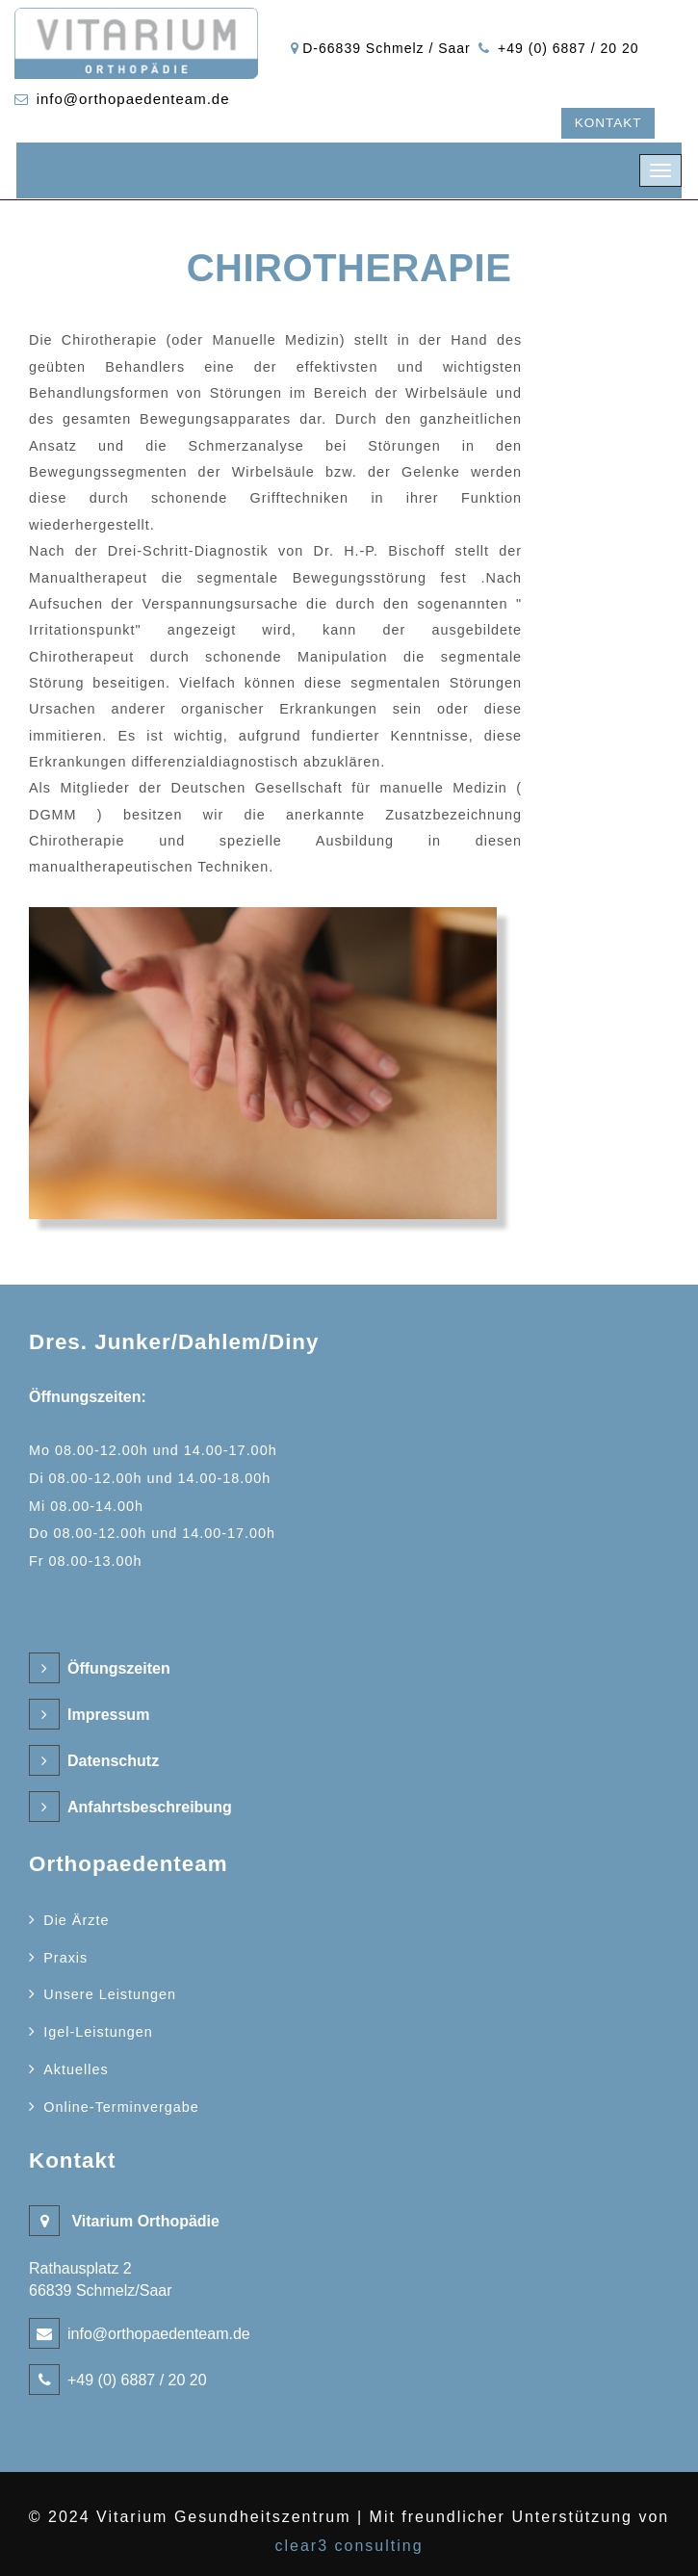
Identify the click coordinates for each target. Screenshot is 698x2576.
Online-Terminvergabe (121, 2107)
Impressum (108, 1714)
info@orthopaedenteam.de (133, 99)
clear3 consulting (348, 2545)
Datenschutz (113, 1761)
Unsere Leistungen (109, 1994)
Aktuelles (75, 2069)
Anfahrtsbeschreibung (149, 1807)
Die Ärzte (76, 1920)
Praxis (65, 1957)
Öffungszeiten (118, 1668)
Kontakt (608, 123)
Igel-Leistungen (97, 2032)
